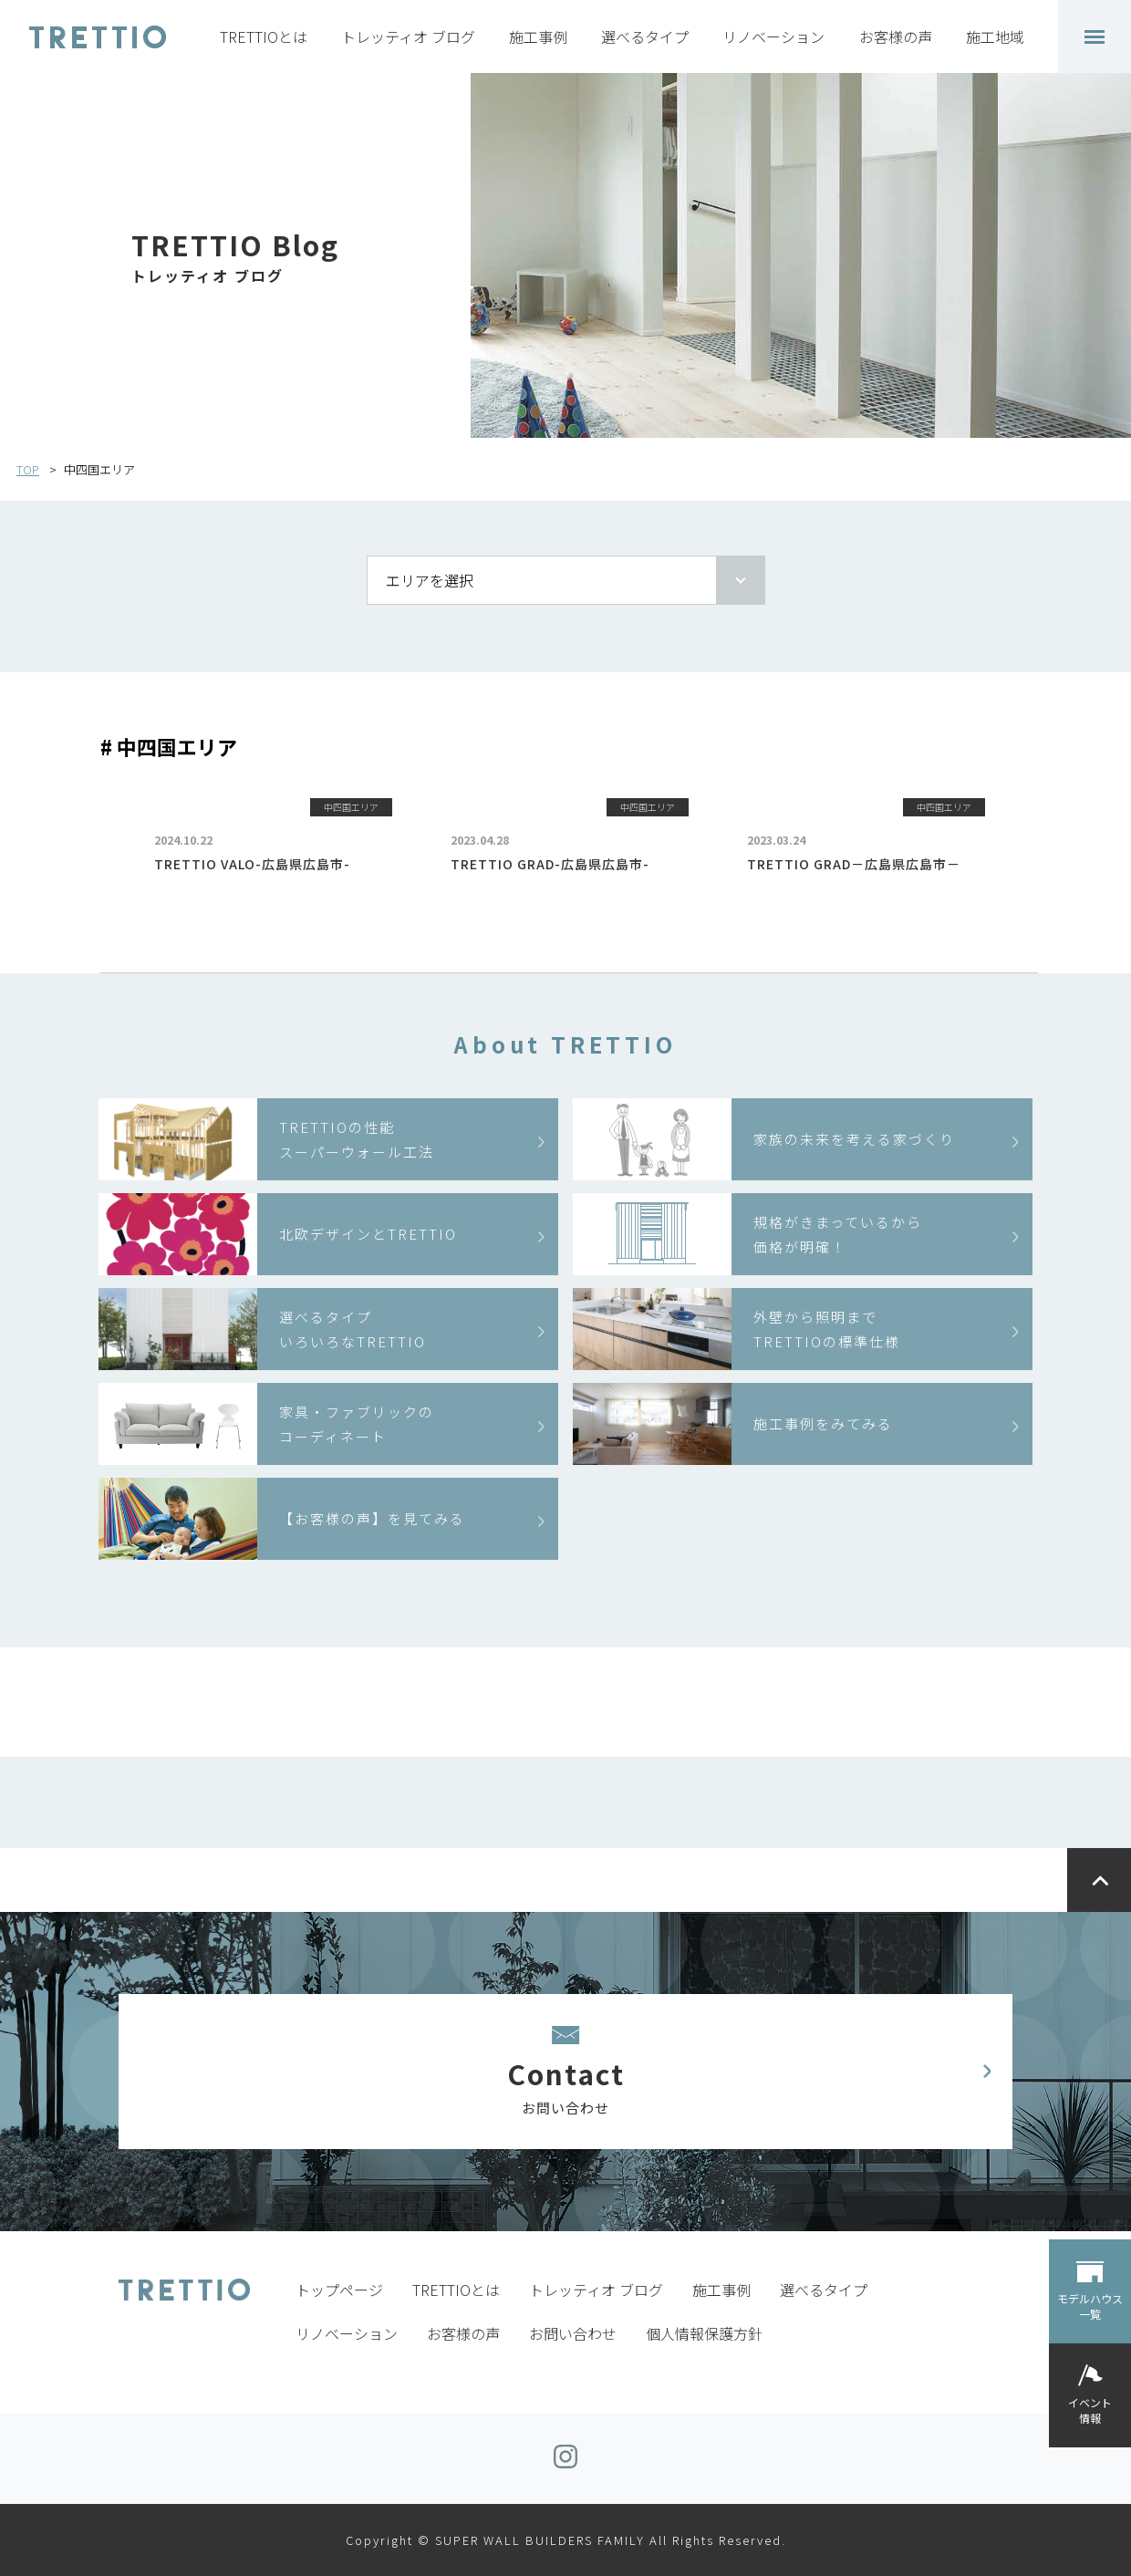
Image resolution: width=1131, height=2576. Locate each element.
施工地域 (995, 36)
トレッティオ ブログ (408, 36)
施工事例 (538, 36)
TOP (27, 469)
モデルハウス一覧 (1090, 2306)
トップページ (339, 2290)
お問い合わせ (573, 2333)
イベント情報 (1090, 2409)
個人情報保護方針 (704, 2333)
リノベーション (773, 36)
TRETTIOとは (263, 36)
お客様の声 (895, 36)
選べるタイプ (645, 36)
